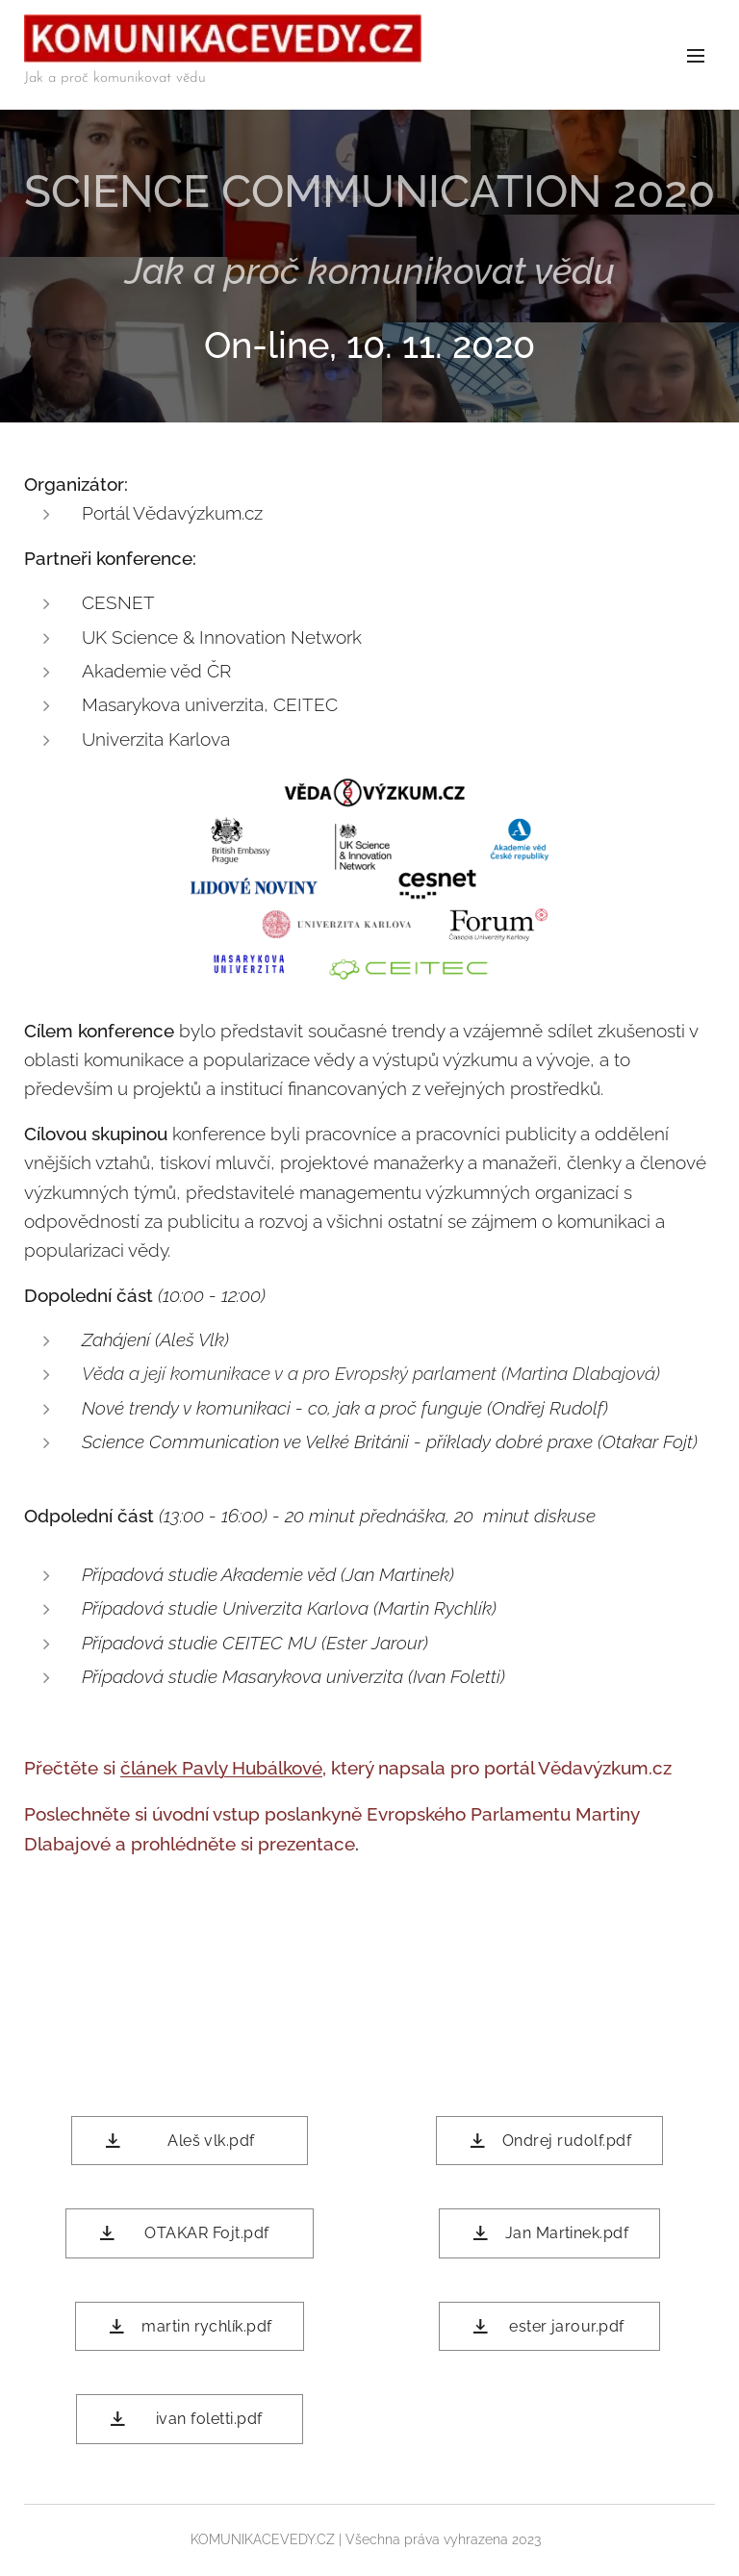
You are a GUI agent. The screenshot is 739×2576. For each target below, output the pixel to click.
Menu (695, 56)
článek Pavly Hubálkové (221, 1766)
